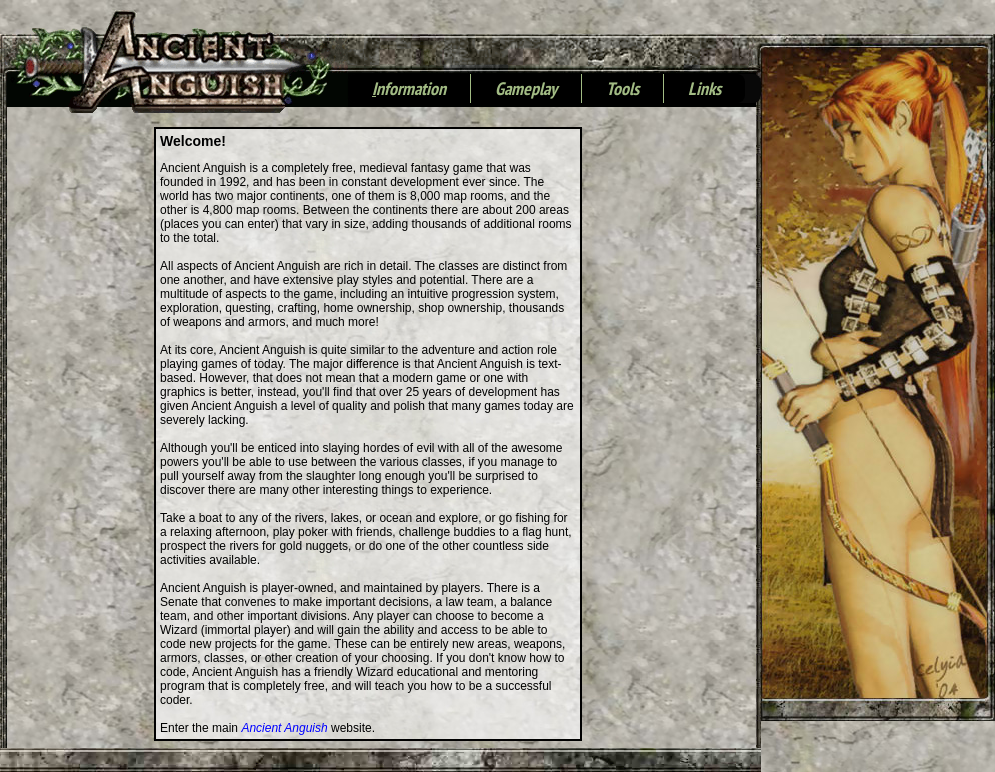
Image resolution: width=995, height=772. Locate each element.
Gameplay (526, 90)
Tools (622, 90)
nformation (409, 90)
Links (704, 90)
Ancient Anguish (284, 728)
